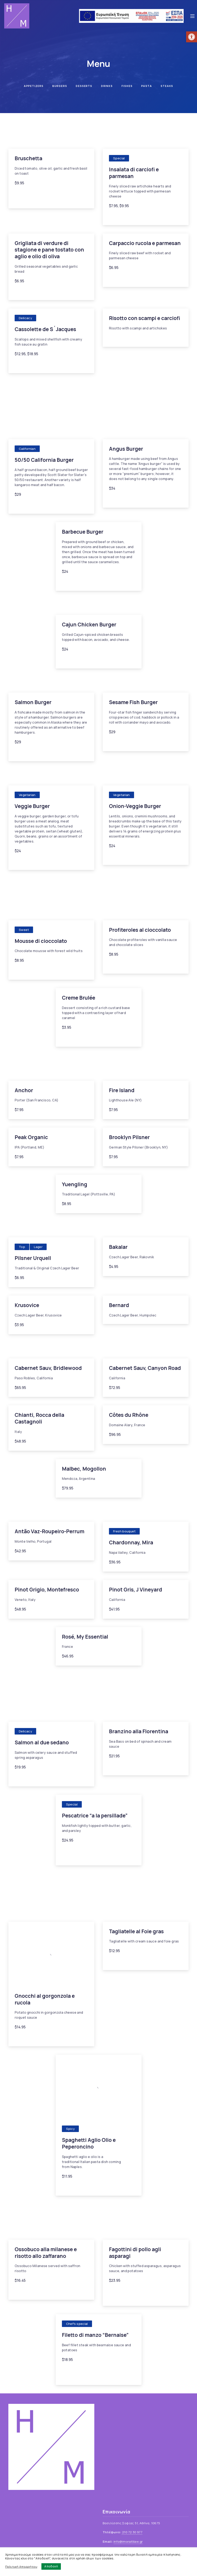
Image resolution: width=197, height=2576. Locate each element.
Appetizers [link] (33, 86)
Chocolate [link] (40, 970)
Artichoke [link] (118, 216)
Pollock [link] (153, 742)
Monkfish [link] (100, 1850)
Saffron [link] (51, 2290)
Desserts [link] (84, 86)
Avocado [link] (71, 659)
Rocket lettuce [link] (163, 216)
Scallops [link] (45, 364)
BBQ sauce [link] (72, 581)
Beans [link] (22, 861)
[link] (191, 36)
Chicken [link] (103, 659)
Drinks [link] (107, 86)
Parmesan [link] (139, 216)
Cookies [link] (59, 970)
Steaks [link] (167, 86)
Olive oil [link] (49, 193)
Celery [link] (22, 1777)
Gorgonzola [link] (44, 2037)
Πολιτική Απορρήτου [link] (21, 2566)
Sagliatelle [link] (138, 1961)
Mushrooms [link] (135, 856)
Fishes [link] (127, 86)
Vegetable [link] (53, 291)
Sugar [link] (151, 964)
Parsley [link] (69, 1856)
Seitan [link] (37, 861)
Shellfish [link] (63, 364)
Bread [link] (21, 291)
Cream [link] (75, 970)
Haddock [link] (136, 742)
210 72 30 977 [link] (132, 2532)
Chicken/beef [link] (96, 581)
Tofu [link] (50, 861)
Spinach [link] (152, 1766)
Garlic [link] (33, 193)
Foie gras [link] (118, 1961)
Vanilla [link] (99, 1037)
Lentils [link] (116, 856)
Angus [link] (116, 498)
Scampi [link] (150, 338)
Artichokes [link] (119, 338)
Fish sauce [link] (25, 364)
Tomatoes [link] (25, 199)
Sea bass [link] (134, 1766)
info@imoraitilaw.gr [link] (128, 2541)
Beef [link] (35, 504)
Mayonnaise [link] (26, 752)
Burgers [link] (59, 86)
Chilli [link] (67, 2186)
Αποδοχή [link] (51, 2566)
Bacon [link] (22, 504)
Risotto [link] (34, 2290)
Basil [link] (20, 193)
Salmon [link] (46, 752)
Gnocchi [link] (23, 2037)
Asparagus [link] (119, 2290)
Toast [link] (64, 193)
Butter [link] (22, 970)
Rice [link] (136, 338)
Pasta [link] (146, 86)
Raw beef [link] (139, 278)
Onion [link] (153, 856)
